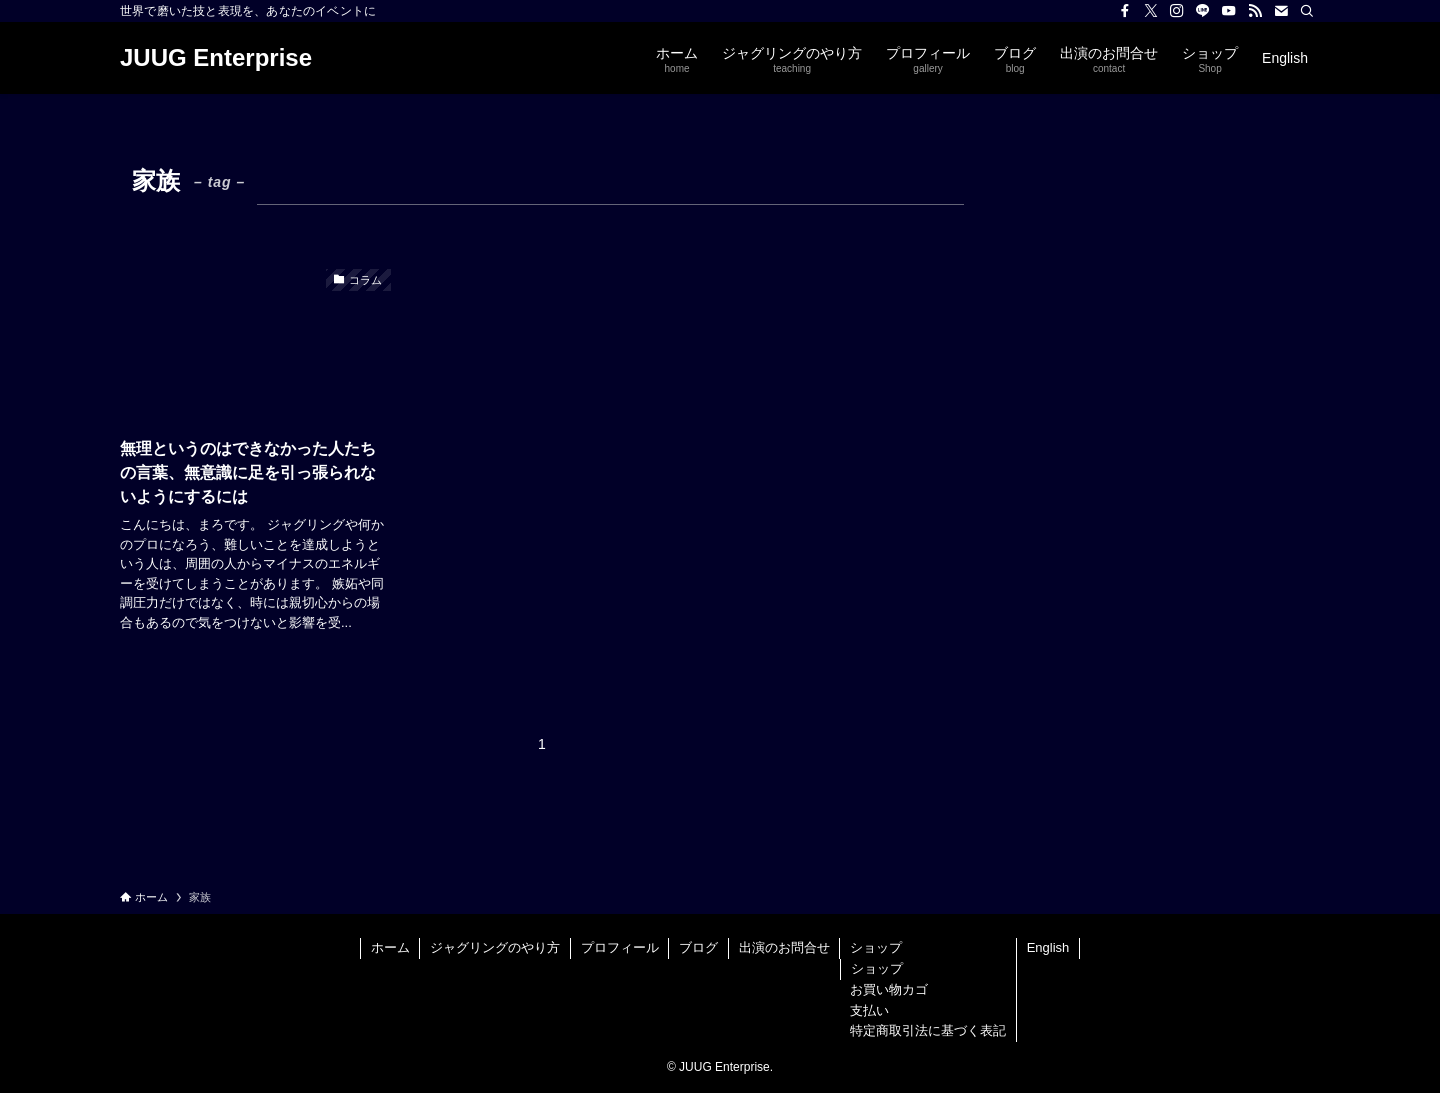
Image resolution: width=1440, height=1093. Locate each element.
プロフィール (620, 947)
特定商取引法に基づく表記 (928, 1030)
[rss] (1255, 11)
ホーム (390, 947)
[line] (1203, 11)
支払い (869, 1010)
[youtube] (1229, 11)
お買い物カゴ (889, 989)
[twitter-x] (1151, 11)
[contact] (1281, 11)
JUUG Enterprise (216, 58)
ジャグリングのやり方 (495, 947)
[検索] (1307, 11)
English (1048, 947)
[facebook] (1125, 11)
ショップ (876, 947)
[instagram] (1177, 11)
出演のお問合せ (784, 947)
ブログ (698, 947)
